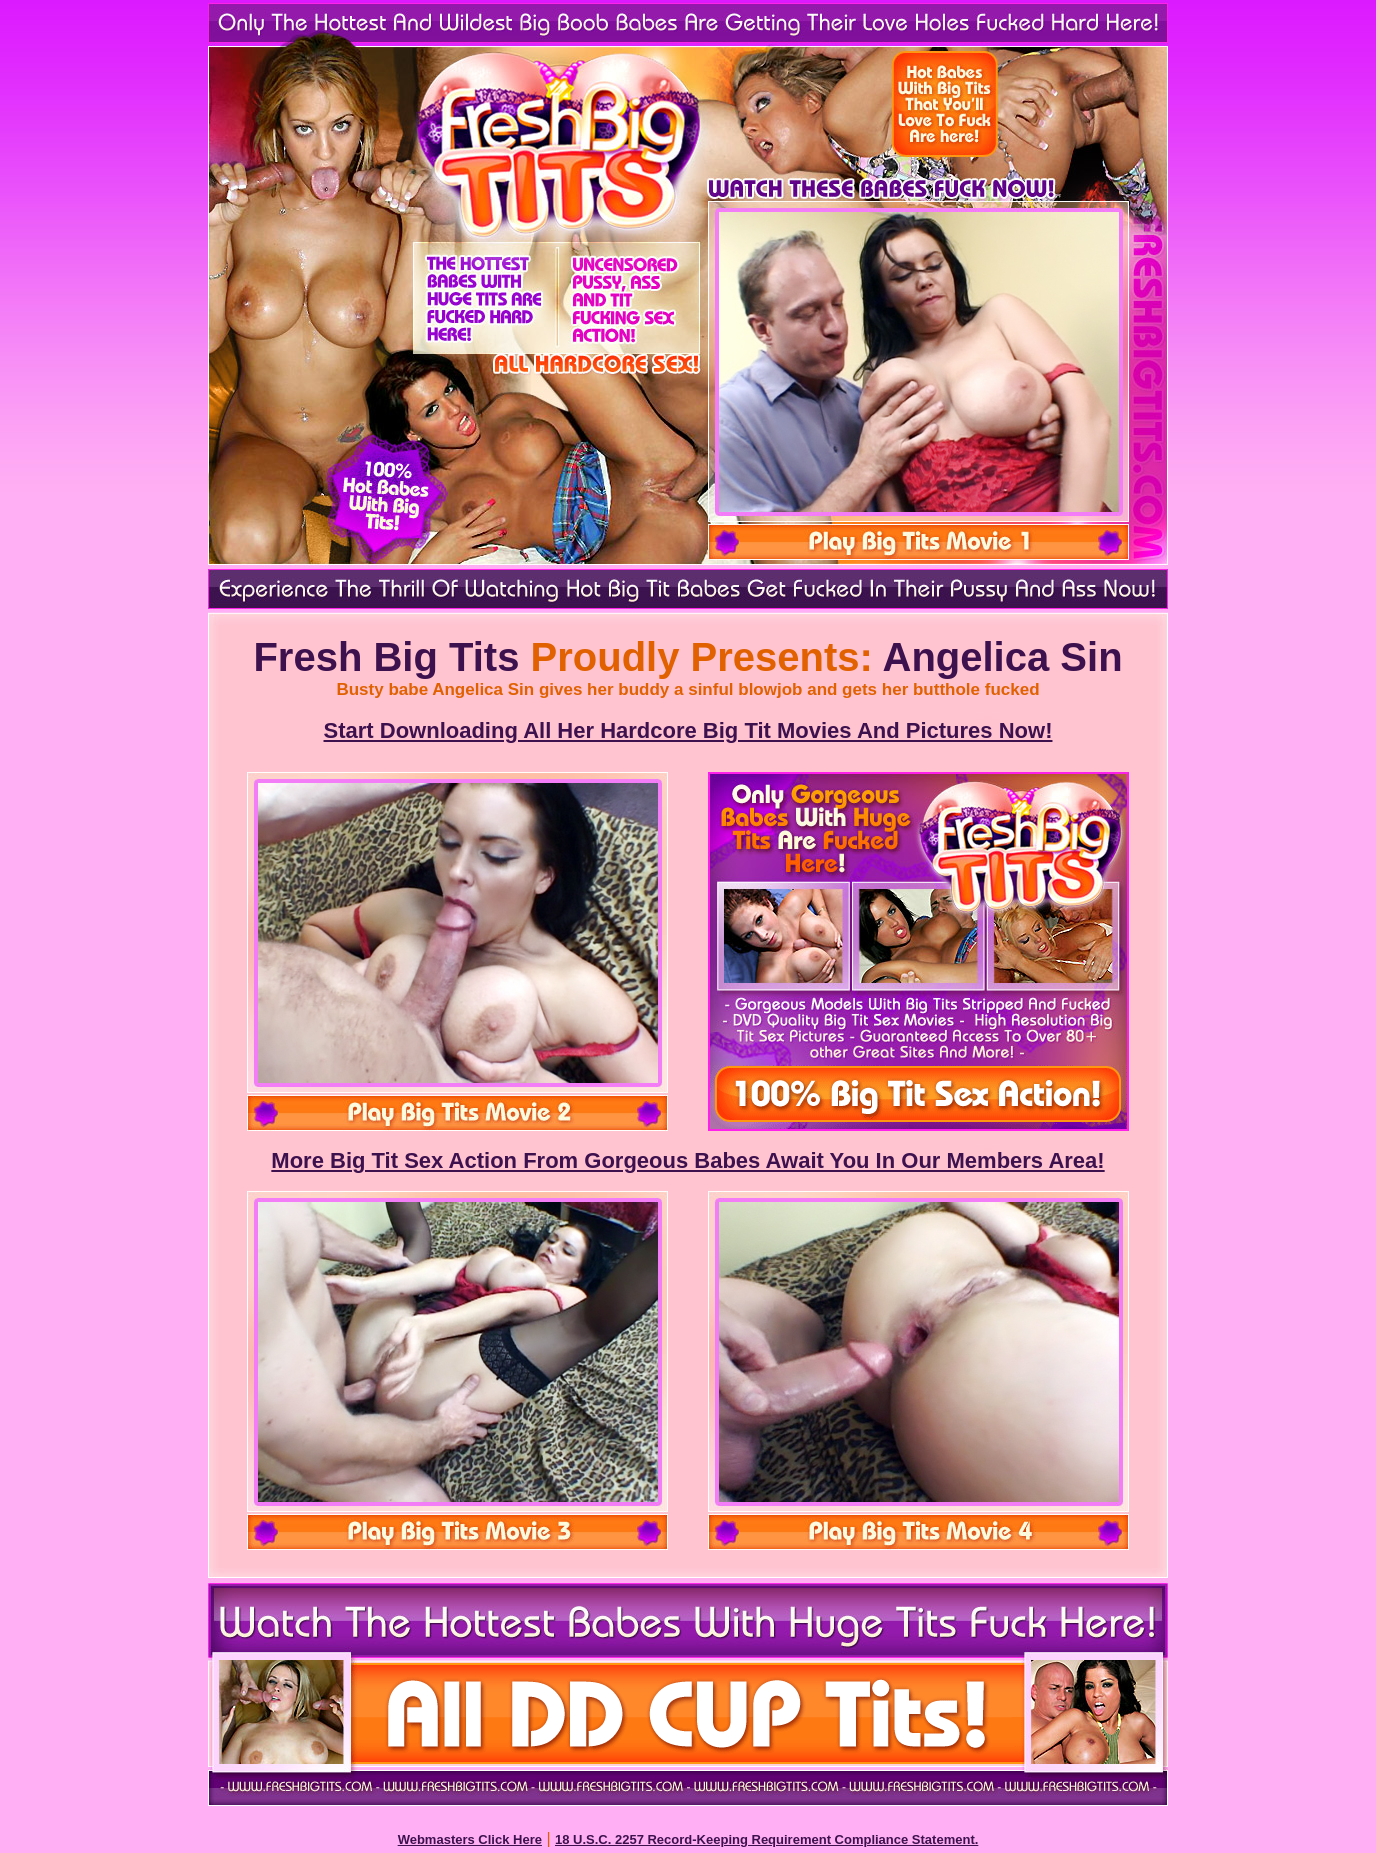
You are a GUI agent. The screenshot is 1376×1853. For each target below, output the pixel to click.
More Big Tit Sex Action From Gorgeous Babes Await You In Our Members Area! (687, 1160)
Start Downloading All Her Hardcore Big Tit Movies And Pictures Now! (688, 730)
